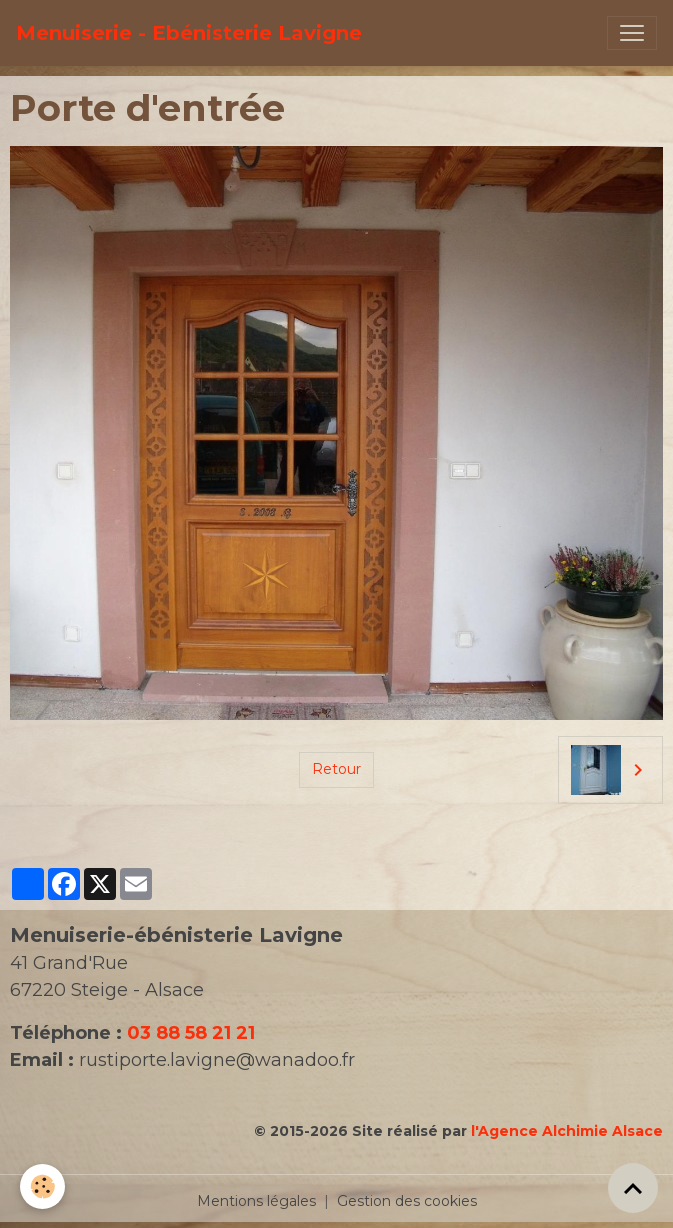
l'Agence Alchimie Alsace (567, 1131)
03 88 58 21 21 (191, 1033)
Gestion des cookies (407, 1201)
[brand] (189, 33)
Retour (336, 769)
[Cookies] (42, 1186)
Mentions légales (256, 1201)
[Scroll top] (633, 1188)
